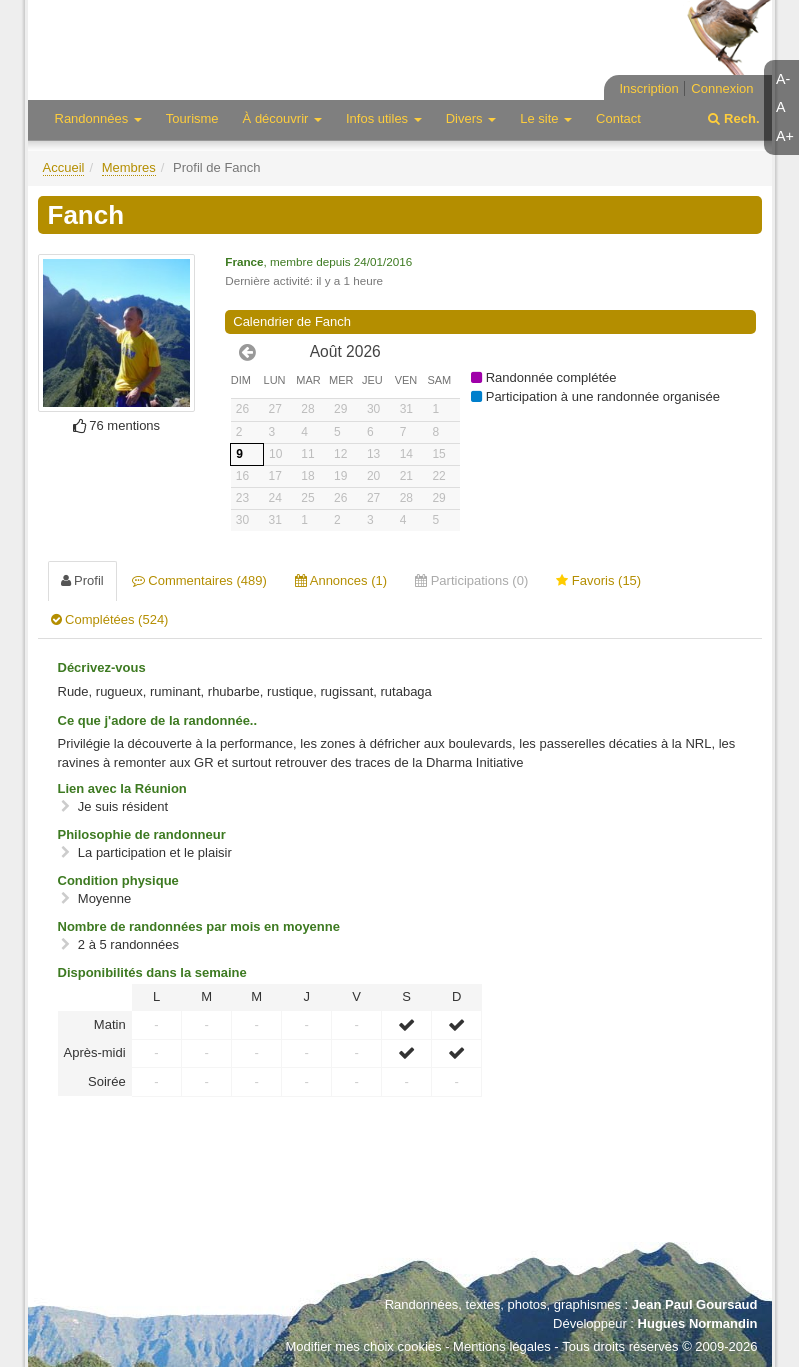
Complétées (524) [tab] (110, 619)
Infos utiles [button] (384, 118)
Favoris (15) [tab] (598, 580)
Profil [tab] (82, 580)
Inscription (648, 88)
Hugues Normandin (698, 1323)
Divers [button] (471, 118)
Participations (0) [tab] (471, 580)
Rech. (733, 118)
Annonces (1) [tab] (341, 580)
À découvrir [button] (282, 118)
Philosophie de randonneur (142, 834)
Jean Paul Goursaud (695, 1304)
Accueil (64, 167)
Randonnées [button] (98, 118)
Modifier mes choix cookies (363, 1346)
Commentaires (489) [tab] (199, 580)
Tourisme (192, 118)
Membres (129, 167)
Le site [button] (546, 118)
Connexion (722, 88)
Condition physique (118, 880)
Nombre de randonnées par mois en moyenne (199, 926)
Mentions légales (502, 1346)
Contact (618, 118)
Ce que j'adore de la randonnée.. (158, 720)
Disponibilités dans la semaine (152, 972)
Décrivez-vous (102, 667)
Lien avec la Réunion (122, 788)
